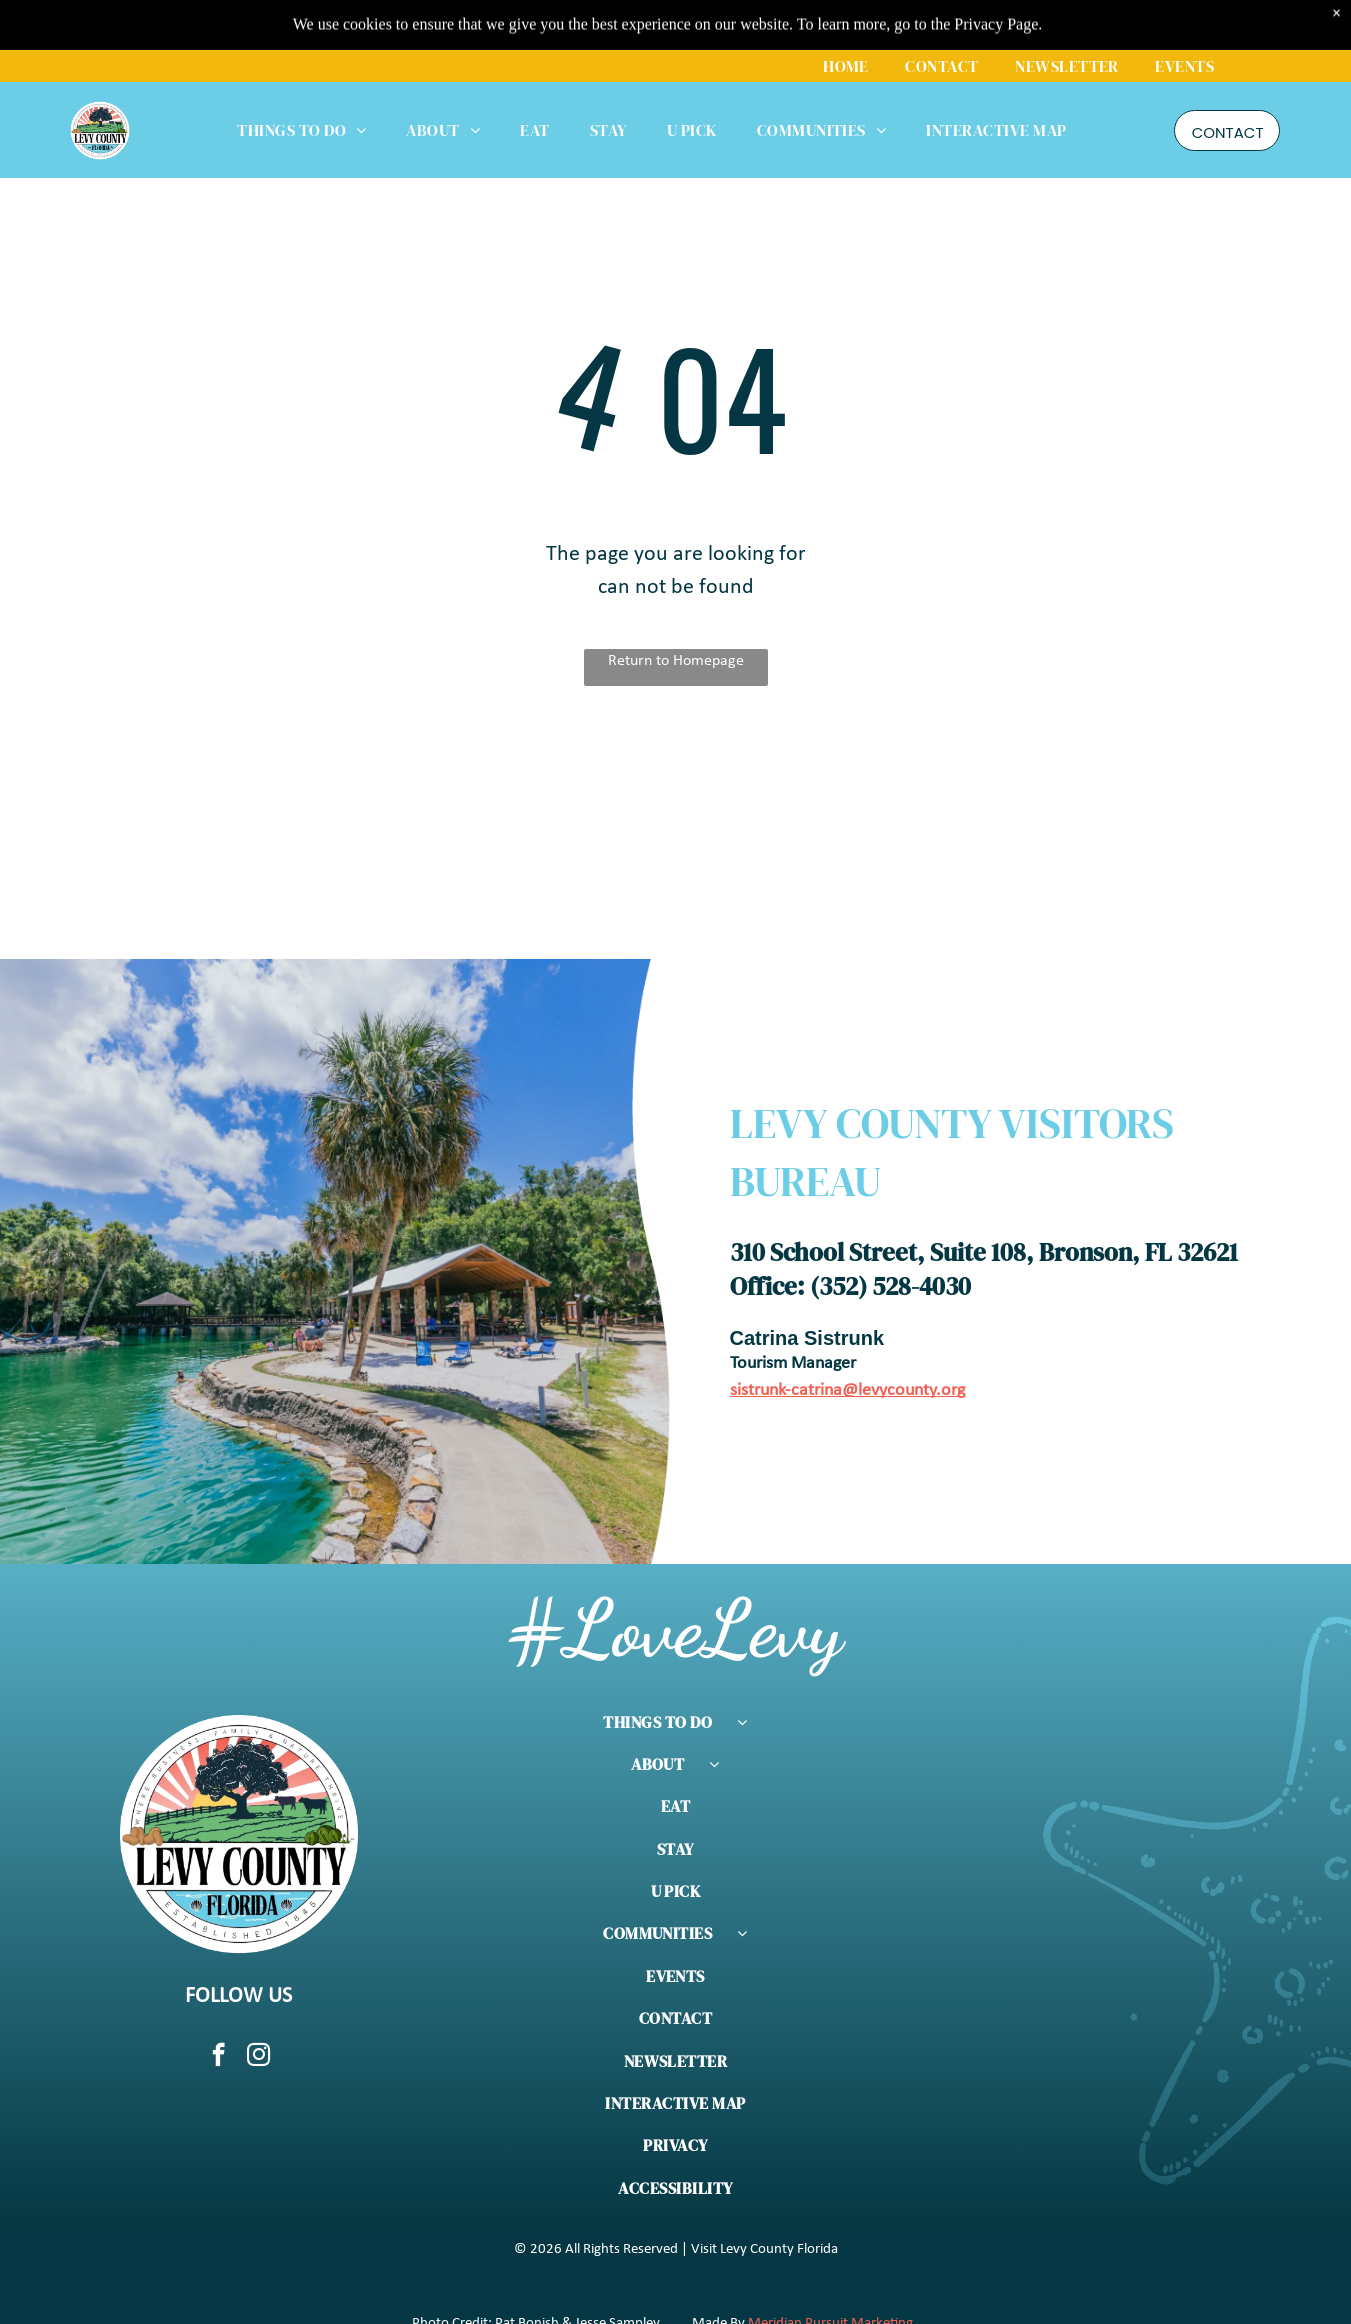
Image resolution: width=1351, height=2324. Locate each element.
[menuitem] (846, 16)
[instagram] (258, 2057)
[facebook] (218, 2057)
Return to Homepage (676, 661)
